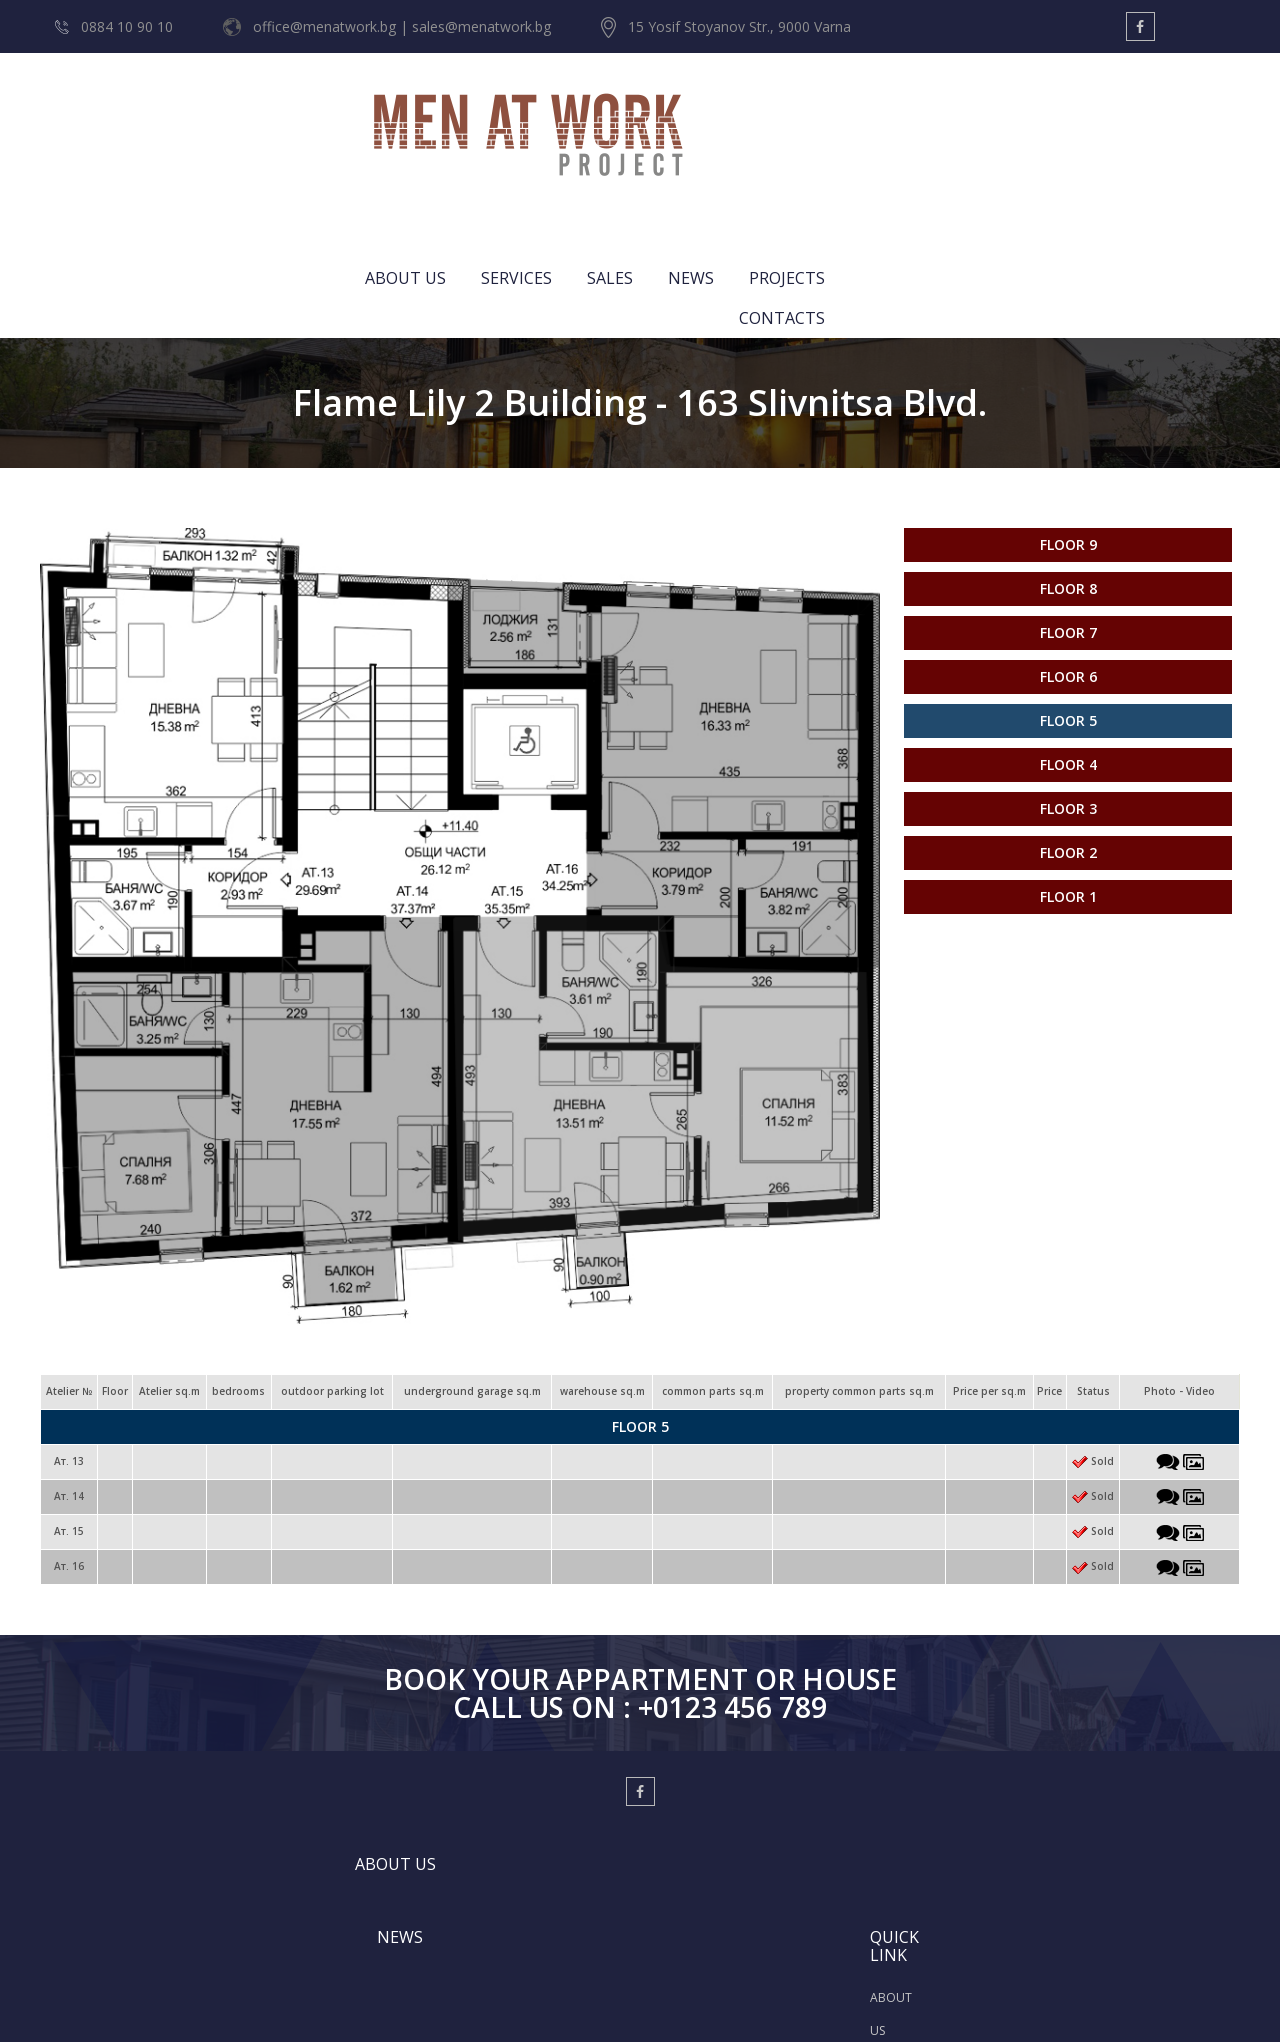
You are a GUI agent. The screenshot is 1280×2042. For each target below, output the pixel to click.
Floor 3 (1068, 643)
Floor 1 (1068, 731)
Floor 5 (1068, 555)
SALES (889, 115)
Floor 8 (1068, 423)
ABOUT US (684, 115)
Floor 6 (1068, 511)
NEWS (970, 115)
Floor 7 (1068, 467)
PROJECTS (1066, 115)
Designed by (611, 2003)
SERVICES (795, 115)
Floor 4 (1068, 599)
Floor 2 (1068, 687)
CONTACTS (1182, 115)
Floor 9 (1068, 379)
